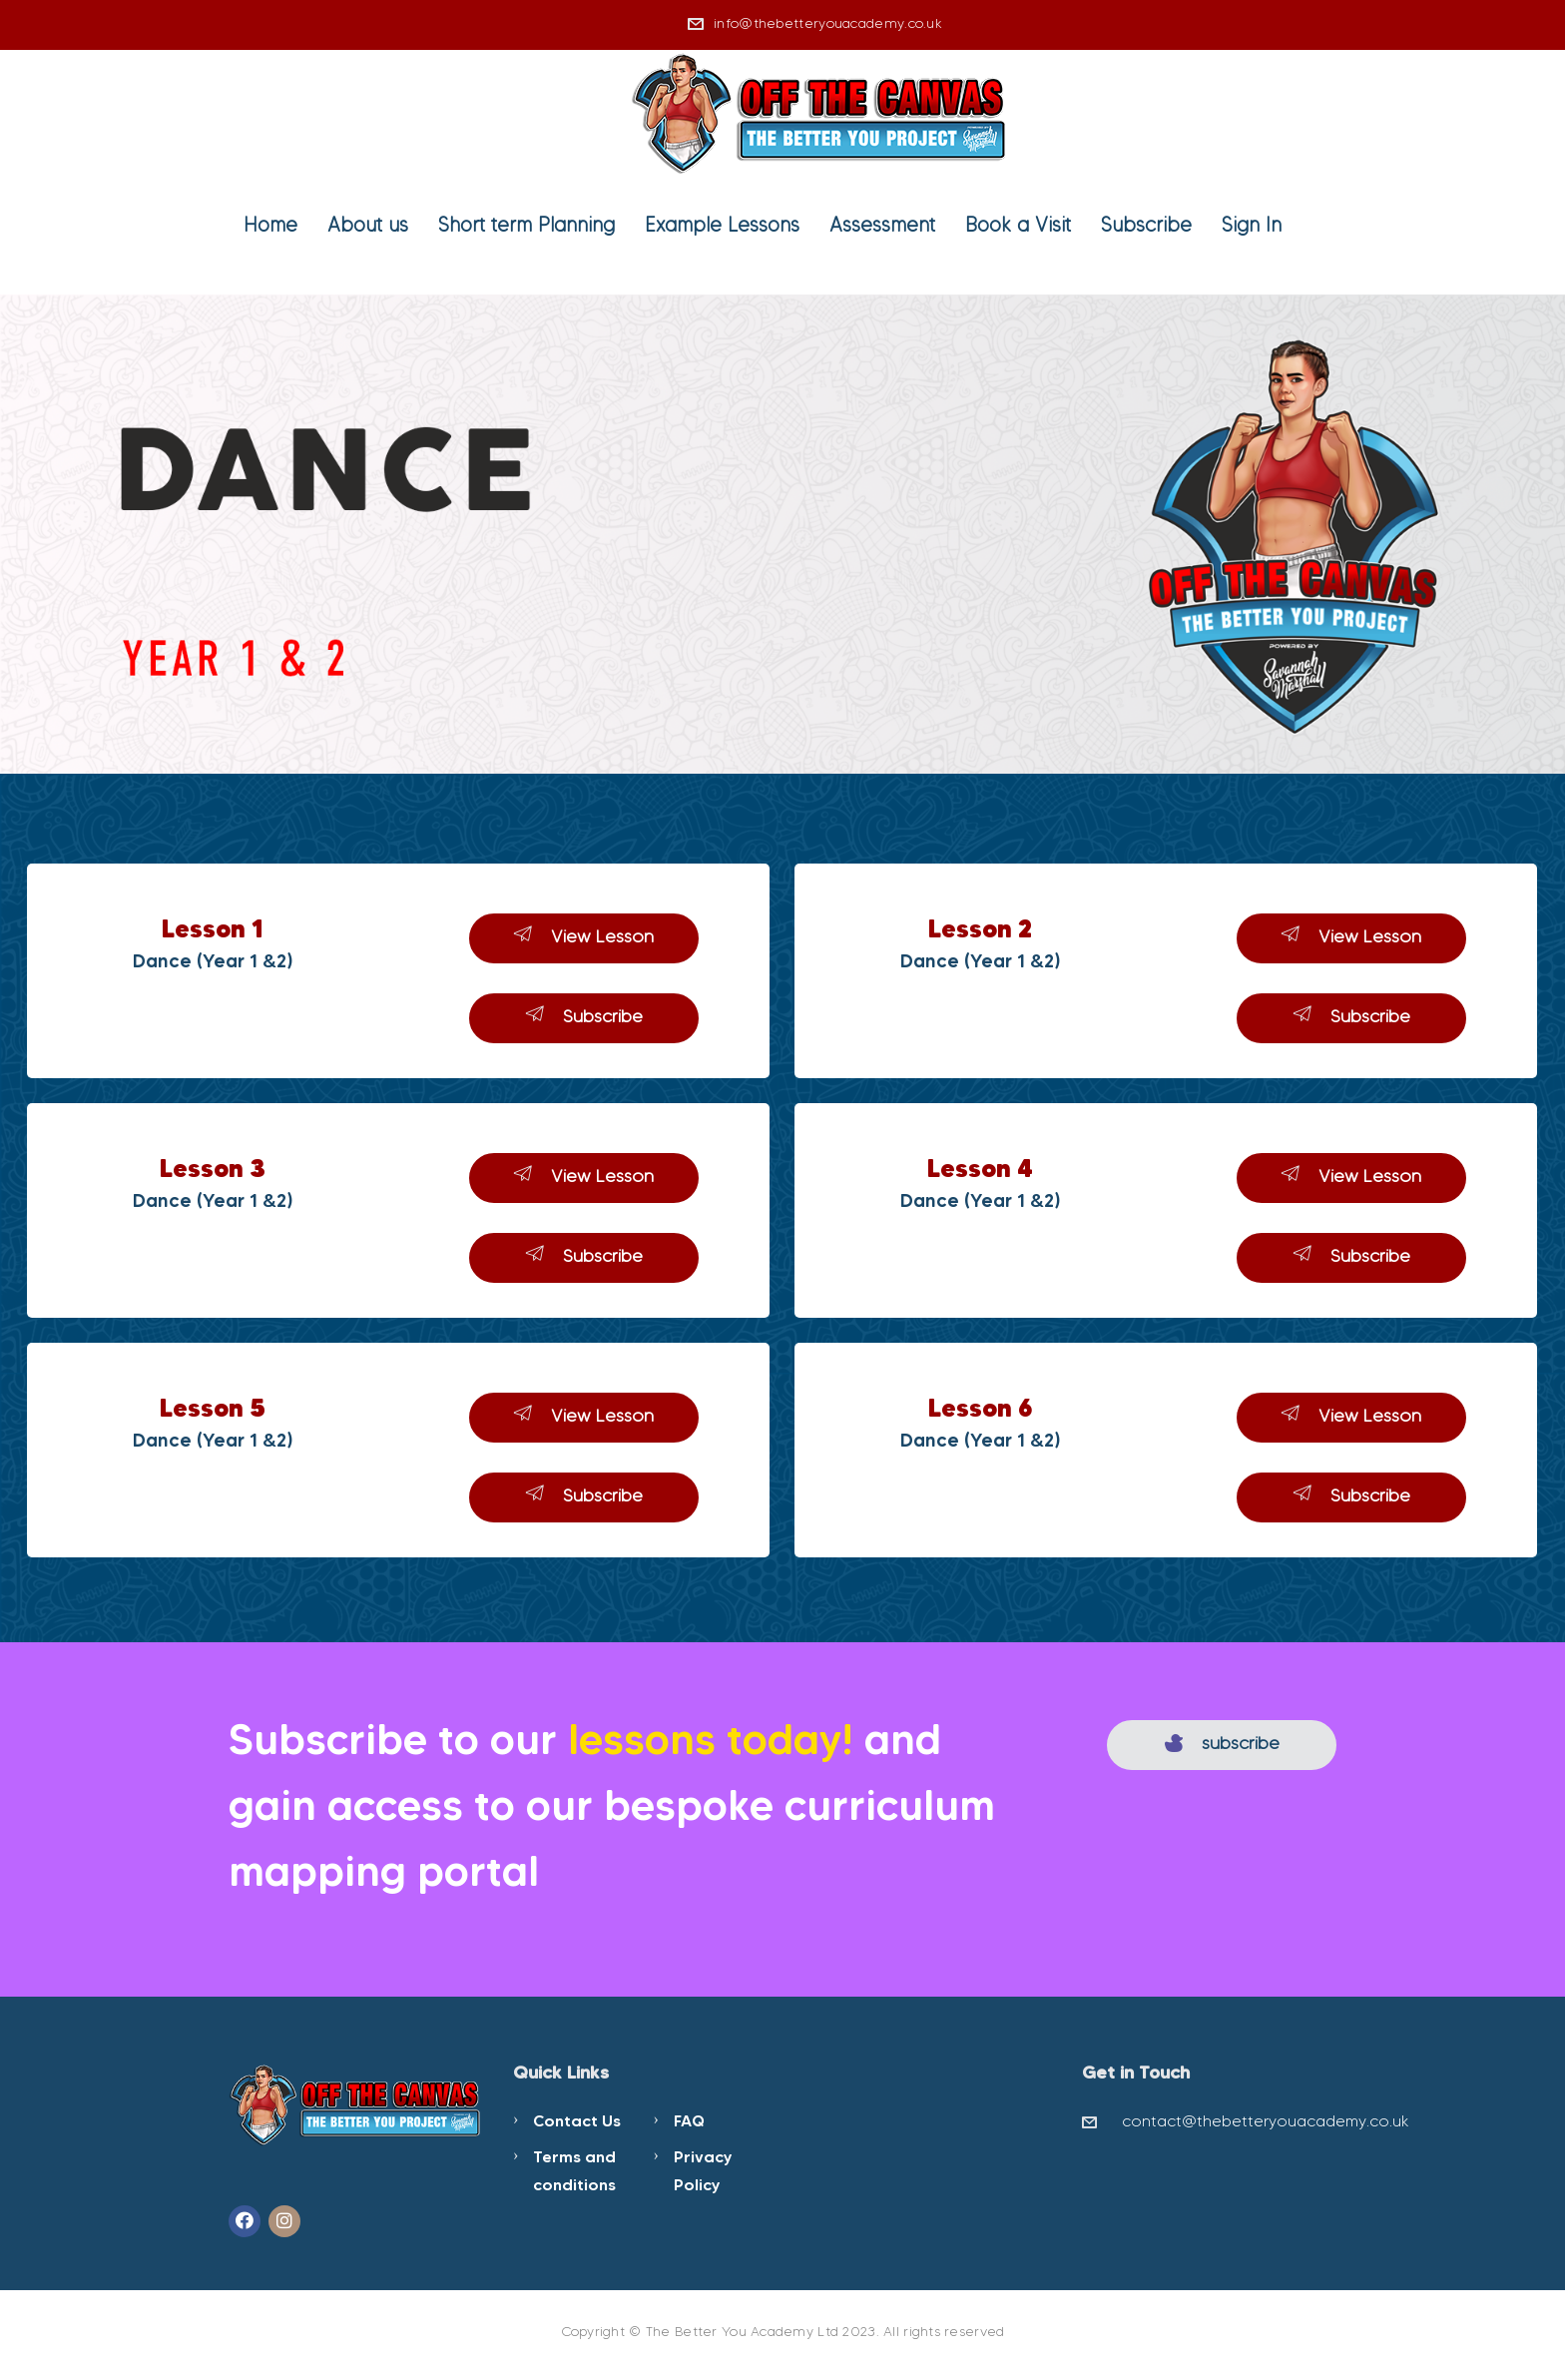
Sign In (1252, 225)
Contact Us (577, 2120)
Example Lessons (722, 225)
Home (270, 225)
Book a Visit (1018, 225)
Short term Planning (526, 225)
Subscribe (1146, 225)
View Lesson (584, 935)
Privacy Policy (703, 2170)
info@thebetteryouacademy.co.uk (828, 23)
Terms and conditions (574, 2170)
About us (367, 225)
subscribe (1222, 1743)
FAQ (689, 2120)
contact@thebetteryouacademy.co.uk (1265, 2120)
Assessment (882, 225)
